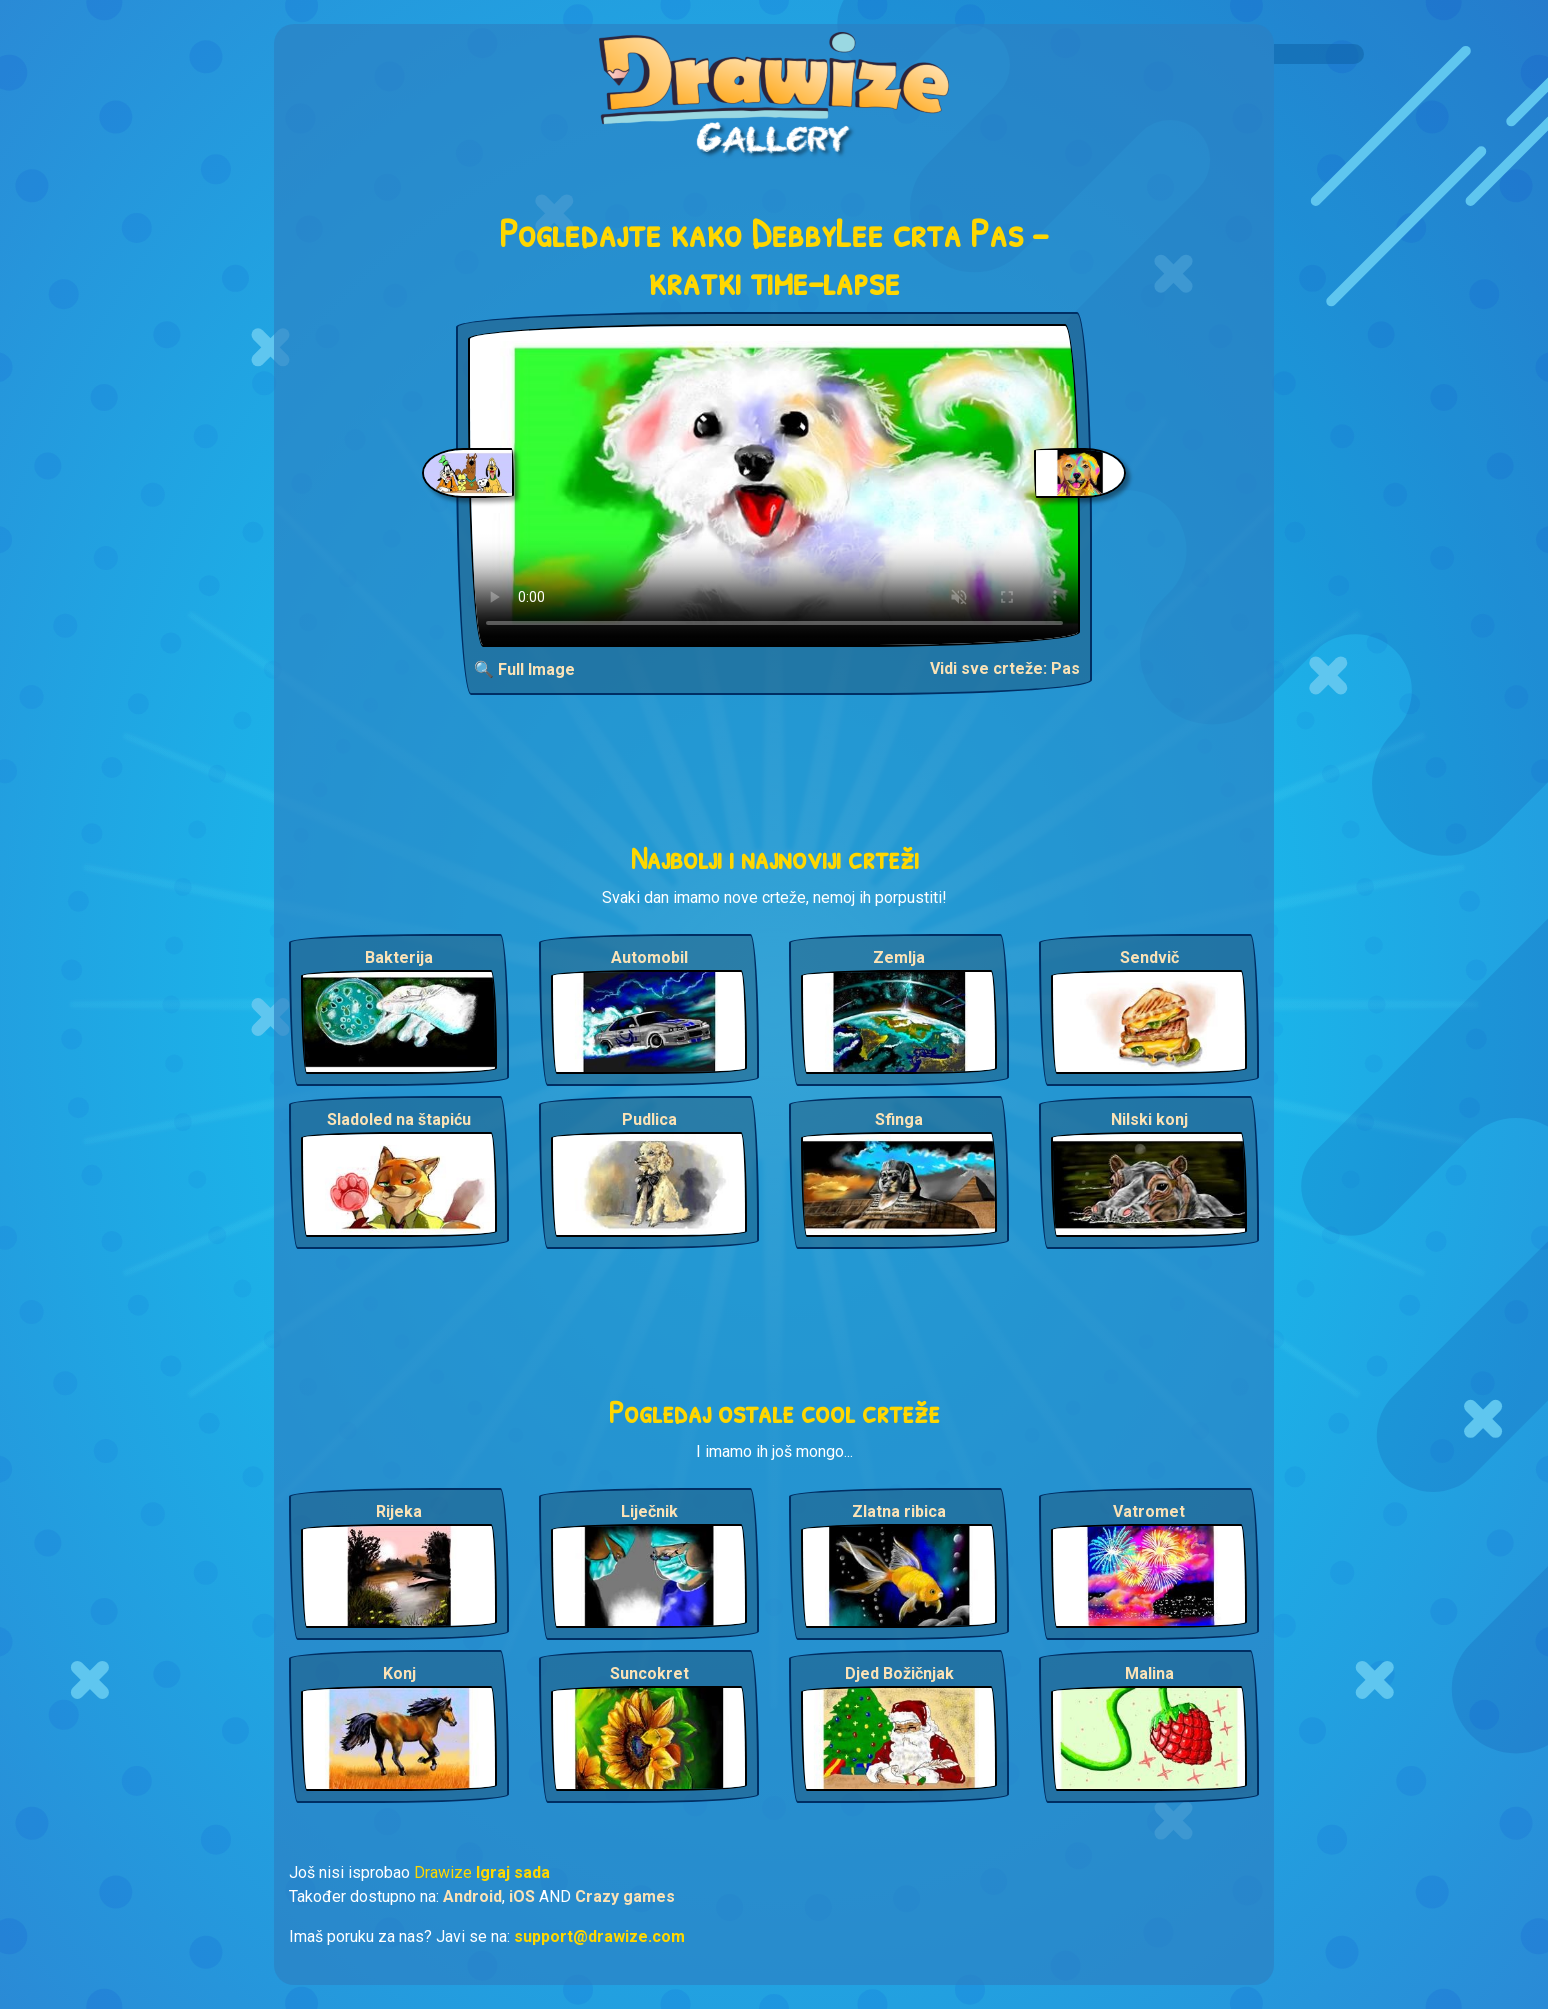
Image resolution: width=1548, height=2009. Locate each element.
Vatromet (1149, 1511)
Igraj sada (513, 1872)
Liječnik (649, 1511)
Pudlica (649, 1119)
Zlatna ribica (899, 1511)
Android (472, 1896)
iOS (522, 1896)
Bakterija (399, 957)
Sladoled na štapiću (399, 1119)
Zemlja (899, 957)
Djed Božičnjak (899, 1673)
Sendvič (1149, 957)
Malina (1149, 1673)
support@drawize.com (599, 1936)
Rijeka (399, 1511)
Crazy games (625, 1896)
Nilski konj (1149, 1119)
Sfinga (899, 1119)
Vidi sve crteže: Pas (1005, 668)
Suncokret (649, 1673)
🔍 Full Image (524, 669)
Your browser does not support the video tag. (774, 485)
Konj (399, 1673)
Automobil (649, 957)
